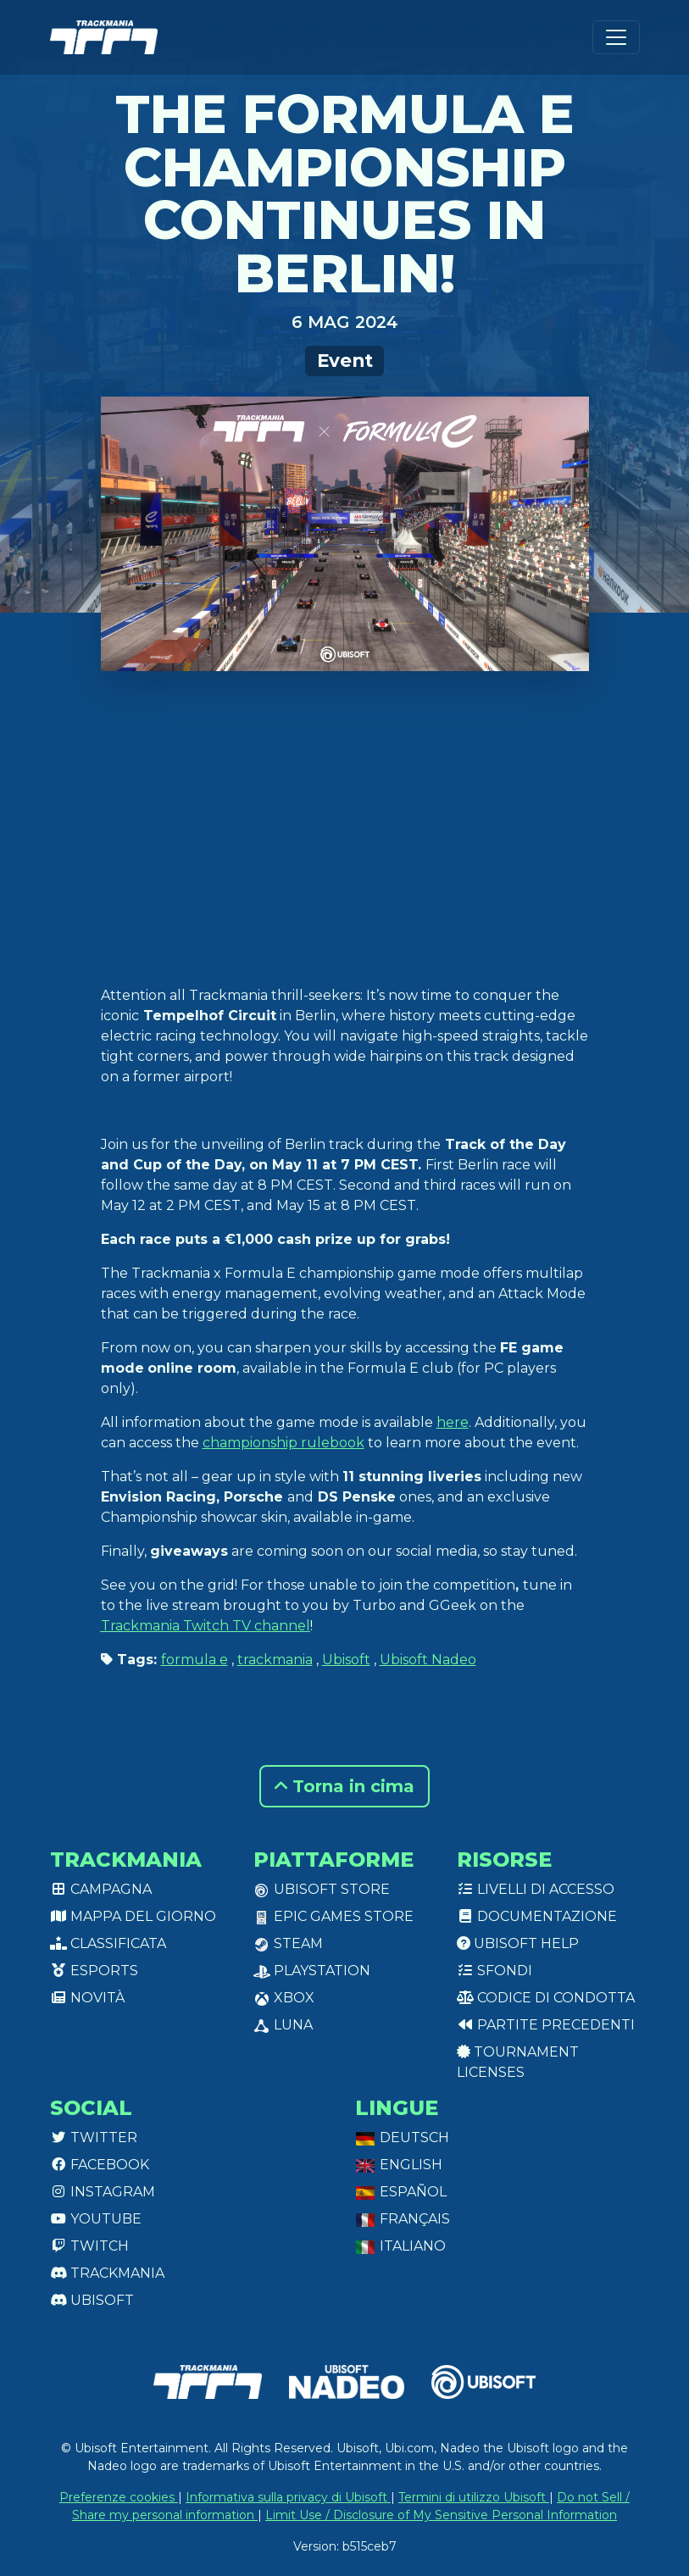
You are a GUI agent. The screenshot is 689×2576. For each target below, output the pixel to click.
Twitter (93, 2137)
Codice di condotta (546, 1998)
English (398, 2165)
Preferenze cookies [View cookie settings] (118, 2497)
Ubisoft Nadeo (428, 1660)
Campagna (101, 1889)
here (452, 1422)
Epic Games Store (333, 1916)
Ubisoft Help (518, 1943)
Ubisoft (346, 1660)
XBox (283, 1998)
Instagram (102, 2192)
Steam (288, 1943)
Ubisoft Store (321, 1889)
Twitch (89, 2246)
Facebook (99, 2165)
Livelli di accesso (535, 1889)
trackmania (275, 1660)
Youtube (96, 2219)
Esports (94, 1971)
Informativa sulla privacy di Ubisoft (288, 2497)
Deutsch (402, 2137)
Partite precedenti (546, 2025)
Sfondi (494, 1971)
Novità (87, 1998)
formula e (194, 1660)
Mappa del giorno (133, 1916)
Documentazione (537, 1916)
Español (401, 2192)
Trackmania (107, 2273)
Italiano (400, 2246)
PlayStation (311, 1971)
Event (345, 360)
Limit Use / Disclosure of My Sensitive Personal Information (441, 2515)
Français (402, 2219)
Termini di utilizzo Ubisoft (473, 2497)
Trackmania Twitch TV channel (205, 1626)
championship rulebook (283, 1443)
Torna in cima (344, 1786)
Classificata (108, 1943)
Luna (283, 2025)
